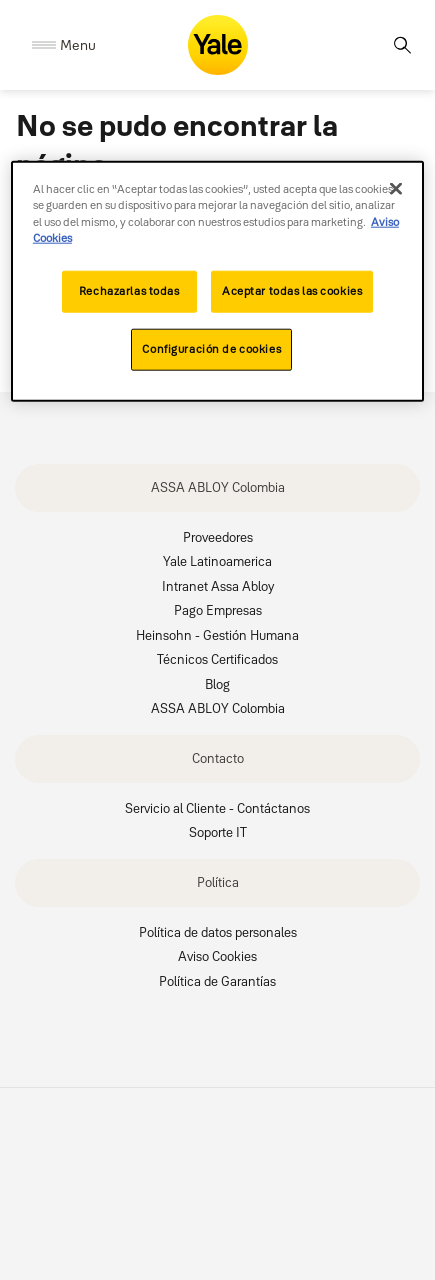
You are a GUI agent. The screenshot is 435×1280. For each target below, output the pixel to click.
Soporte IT (218, 832)
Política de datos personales (218, 932)
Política (218, 882)
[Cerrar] (396, 189)
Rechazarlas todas (129, 291)
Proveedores (218, 537)
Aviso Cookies (217, 956)
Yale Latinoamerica (217, 561)
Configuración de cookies (211, 349)
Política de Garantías (217, 981)
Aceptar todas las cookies (292, 291)
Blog (217, 684)
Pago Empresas (218, 610)
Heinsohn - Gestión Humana (217, 635)
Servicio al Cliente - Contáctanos (217, 808)
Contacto (218, 758)
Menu (78, 45)
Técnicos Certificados (217, 659)
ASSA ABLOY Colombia (218, 487)
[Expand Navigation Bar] (64, 45)
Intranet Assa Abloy (218, 586)
